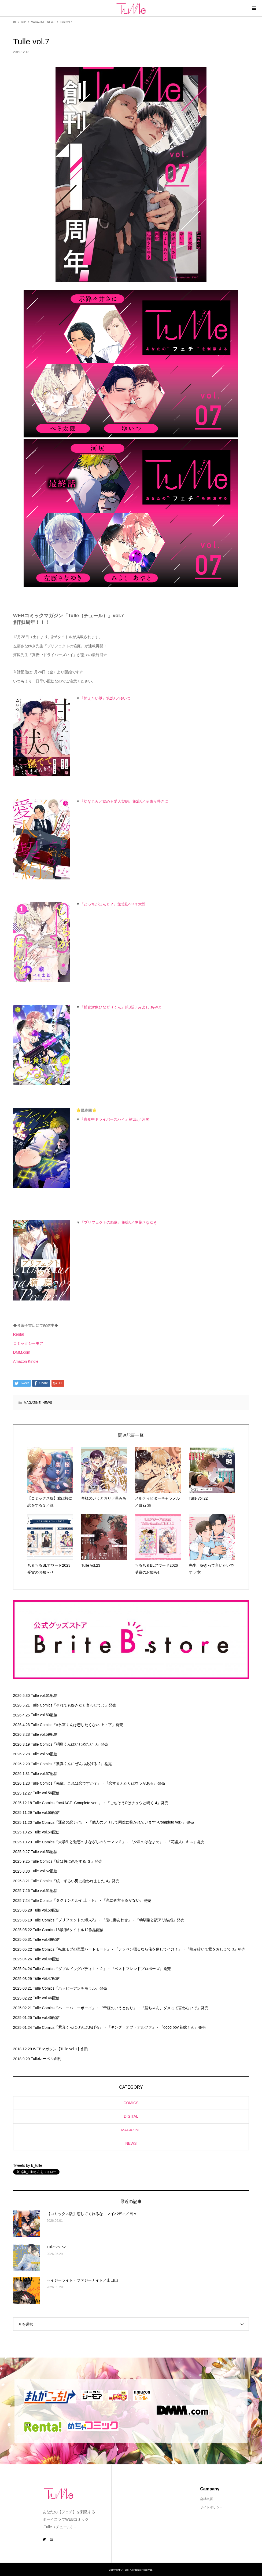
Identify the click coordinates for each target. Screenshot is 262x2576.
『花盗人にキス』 (182, 1842)
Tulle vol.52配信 (44, 1871)
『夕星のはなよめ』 (146, 1842)
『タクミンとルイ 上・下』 (75, 1900)
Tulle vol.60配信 (44, 1715)
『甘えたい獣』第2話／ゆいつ (105, 698)
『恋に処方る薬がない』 (122, 1900)
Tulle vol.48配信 (46, 1959)
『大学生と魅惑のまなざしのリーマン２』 (90, 1842)
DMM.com (21, 1352)
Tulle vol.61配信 (44, 1695)
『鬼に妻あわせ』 (117, 1920)
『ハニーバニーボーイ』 (75, 2008)
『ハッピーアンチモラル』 (76, 1988)
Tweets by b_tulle (27, 2165)
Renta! (18, 1334)
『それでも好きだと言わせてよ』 (80, 1705)
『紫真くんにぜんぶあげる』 (78, 2027)
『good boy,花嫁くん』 (179, 2027)
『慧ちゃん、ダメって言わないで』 (171, 2008)
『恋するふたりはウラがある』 (131, 1783)
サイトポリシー (211, 2507)
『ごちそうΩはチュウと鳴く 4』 (133, 1803)
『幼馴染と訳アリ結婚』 (156, 1920)
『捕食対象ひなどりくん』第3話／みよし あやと (121, 1007)
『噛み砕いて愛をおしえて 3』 (212, 1949)
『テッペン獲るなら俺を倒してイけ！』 (148, 1949)
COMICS (130, 2103)
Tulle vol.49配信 (46, 1939)
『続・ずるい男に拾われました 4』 (82, 1881)
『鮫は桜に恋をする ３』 (73, 1861)
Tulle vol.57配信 (44, 1773)
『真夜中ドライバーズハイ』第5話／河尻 (115, 1119)
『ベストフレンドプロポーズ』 (137, 1969)
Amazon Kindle (25, 1361)
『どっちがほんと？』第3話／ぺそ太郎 (113, 904)
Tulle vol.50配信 (46, 1910)
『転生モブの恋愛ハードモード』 (82, 1949)
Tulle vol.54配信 (46, 1832)
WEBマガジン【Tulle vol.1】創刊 (60, 2049)
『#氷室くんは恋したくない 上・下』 (84, 1725)
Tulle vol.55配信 (46, 1812)
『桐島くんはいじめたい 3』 (76, 1744)
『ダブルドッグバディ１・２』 (80, 1969)
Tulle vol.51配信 (44, 1890)
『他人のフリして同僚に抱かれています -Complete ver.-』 (137, 1822)
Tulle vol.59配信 (44, 1734)
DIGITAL (131, 2116)
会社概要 (206, 2499)
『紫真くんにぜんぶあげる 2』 (78, 1764)
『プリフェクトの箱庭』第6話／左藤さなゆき (118, 1222)
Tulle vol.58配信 (44, 1754)
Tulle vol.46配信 (46, 1998)
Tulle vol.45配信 (46, 2017)
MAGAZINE (32, 1403)
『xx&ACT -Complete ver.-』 (78, 1803)
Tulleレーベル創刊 (46, 2058)
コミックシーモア (28, 1343)
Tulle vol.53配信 (44, 1852)
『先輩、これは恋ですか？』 (76, 1783)
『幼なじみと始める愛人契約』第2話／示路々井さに (124, 801)
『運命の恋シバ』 (69, 1822)
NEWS (47, 1403)
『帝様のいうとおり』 (118, 2008)
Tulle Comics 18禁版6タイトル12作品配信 (68, 1930)
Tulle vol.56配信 (46, 1793)
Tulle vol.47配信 (46, 1978)
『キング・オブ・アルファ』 (131, 2027)
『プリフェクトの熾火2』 (76, 1920)
